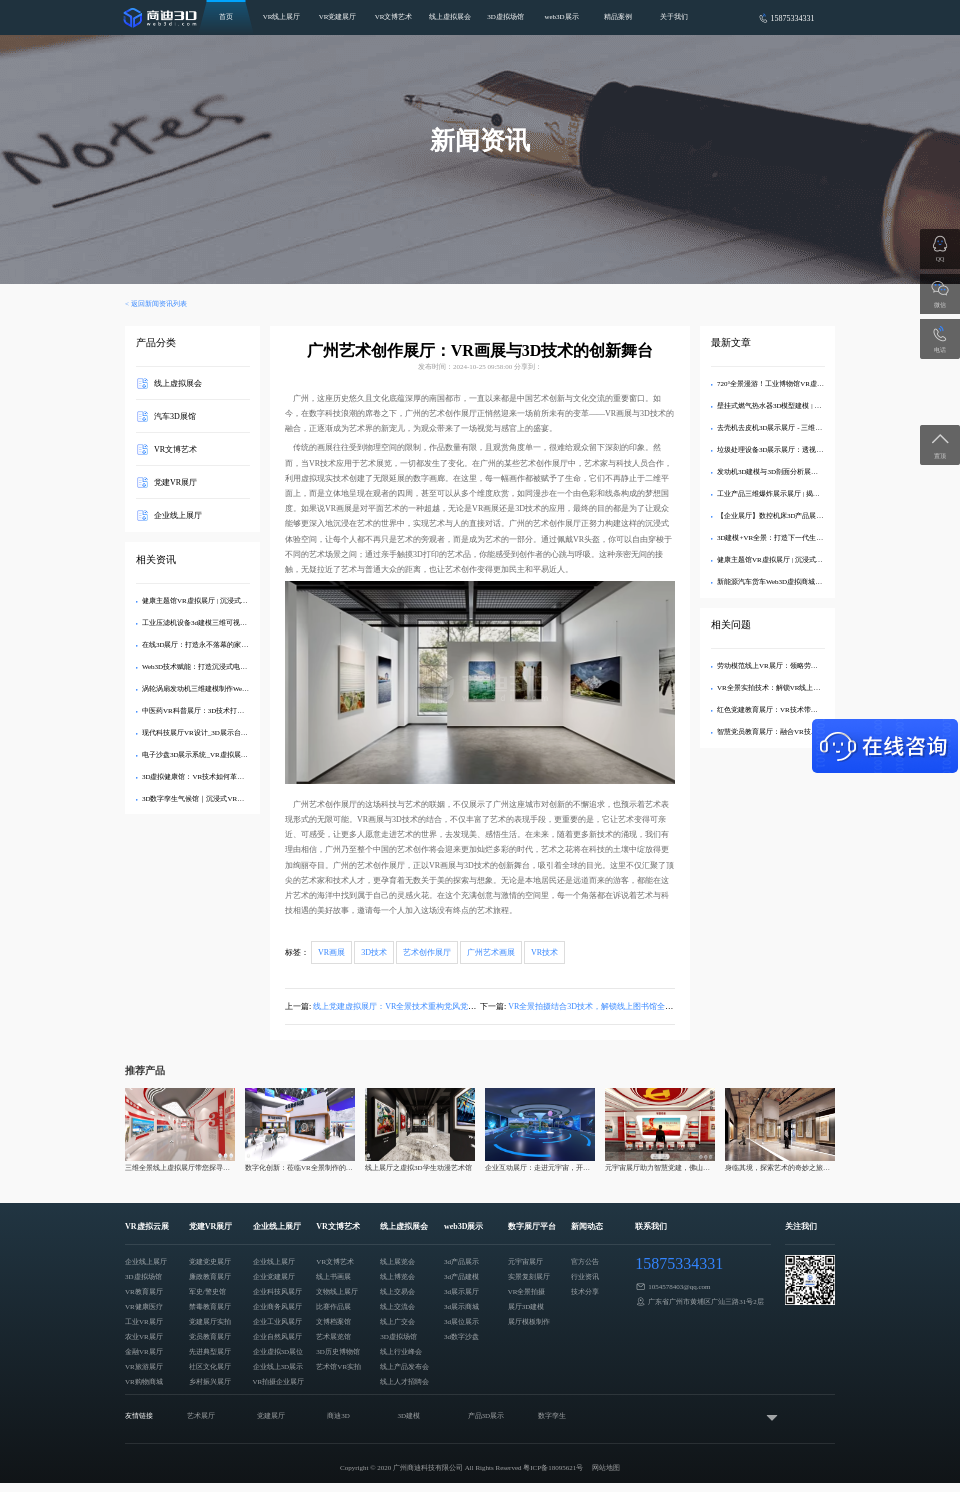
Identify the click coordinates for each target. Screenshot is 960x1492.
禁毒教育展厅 (210, 1307)
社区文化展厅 (210, 1367)
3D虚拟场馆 (505, 17)
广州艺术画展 (491, 952)
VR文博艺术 (394, 17)
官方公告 (585, 1262)
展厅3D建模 (526, 1307)
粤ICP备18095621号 (553, 1468)
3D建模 (408, 1416)
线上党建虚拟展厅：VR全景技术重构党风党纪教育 (402, 1006)
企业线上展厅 (178, 515)
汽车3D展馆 (175, 416)
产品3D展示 (486, 1416)
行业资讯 (585, 1277)
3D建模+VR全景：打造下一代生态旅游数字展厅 (791, 538)
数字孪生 (552, 1416)
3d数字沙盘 (461, 1337)
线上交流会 (397, 1307)
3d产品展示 (461, 1262)
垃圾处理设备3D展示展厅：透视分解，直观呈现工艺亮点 (805, 450)
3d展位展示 (461, 1322)
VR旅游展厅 (144, 1367)
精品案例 (618, 17)
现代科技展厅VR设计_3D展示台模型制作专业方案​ (219, 733)
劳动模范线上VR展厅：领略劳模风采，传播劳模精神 (799, 666)
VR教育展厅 (144, 1292)
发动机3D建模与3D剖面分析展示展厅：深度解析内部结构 (806, 472)
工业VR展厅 (144, 1322)
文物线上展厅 (337, 1292)
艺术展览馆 (333, 1337)
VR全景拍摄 (527, 1292)
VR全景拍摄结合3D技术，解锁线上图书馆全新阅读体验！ (610, 1006)
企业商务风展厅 (277, 1307)
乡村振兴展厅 (210, 1382)
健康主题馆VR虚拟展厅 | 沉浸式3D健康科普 (209, 601)
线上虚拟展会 (450, 17)
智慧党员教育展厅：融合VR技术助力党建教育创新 (795, 732)
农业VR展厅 (144, 1337)
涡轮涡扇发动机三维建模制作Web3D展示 (205, 689)
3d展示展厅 (461, 1292)
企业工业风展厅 (277, 1322)
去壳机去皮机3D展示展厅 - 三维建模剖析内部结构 (794, 428)
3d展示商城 (461, 1307)
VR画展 (331, 952)
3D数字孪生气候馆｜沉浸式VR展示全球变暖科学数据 (224, 799)
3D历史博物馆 (338, 1352)
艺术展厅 (201, 1416)
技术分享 (585, 1292)
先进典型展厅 (210, 1352)
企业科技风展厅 (277, 1292)
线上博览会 (397, 1277)
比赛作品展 (333, 1307)
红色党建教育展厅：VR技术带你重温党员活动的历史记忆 (806, 710)
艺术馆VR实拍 (338, 1367)
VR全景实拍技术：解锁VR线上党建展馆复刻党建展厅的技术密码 (817, 688)
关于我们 (674, 17)
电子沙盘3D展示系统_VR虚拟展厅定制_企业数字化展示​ (228, 755)
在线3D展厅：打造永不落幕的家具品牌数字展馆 (216, 645)
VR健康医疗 (144, 1307)
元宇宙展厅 (525, 1262)
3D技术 (374, 952)
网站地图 (606, 1468)
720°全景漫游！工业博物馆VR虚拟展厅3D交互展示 (796, 384)
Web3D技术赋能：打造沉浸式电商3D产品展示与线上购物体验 (237, 667)
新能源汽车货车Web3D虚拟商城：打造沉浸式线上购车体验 (808, 582)
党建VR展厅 (175, 482)
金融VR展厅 (144, 1352)
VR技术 (544, 952)
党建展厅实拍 (210, 1322)
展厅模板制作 (529, 1322)
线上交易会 (397, 1292)
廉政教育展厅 (210, 1277)
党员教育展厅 (210, 1337)
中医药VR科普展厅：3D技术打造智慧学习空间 (214, 711)
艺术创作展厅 (427, 952)
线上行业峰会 (401, 1352)
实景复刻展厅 (529, 1277)
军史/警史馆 (207, 1292)
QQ (940, 259)
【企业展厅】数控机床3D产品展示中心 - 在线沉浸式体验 (804, 516)
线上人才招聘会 (404, 1382)
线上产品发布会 (404, 1367)
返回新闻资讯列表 (159, 304)
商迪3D (338, 1416)
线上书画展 (333, 1277)
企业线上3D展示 (278, 1367)
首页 (226, 17)
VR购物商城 (144, 1382)
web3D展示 (561, 17)
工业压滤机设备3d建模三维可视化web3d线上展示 (218, 623)
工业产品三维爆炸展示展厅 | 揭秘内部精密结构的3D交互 (804, 494)
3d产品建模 (461, 1277)
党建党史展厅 (210, 1262)
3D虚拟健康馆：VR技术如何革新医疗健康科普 (214, 777)
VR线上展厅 (282, 17)
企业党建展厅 (274, 1277)
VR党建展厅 (338, 17)
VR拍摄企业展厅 (279, 1382)
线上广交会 (397, 1322)
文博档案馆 (333, 1322)
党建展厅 (271, 1416)
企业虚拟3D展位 (278, 1352)
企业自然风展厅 (277, 1337)
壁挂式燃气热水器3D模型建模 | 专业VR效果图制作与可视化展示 (816, 406)
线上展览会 (397, 1262)
